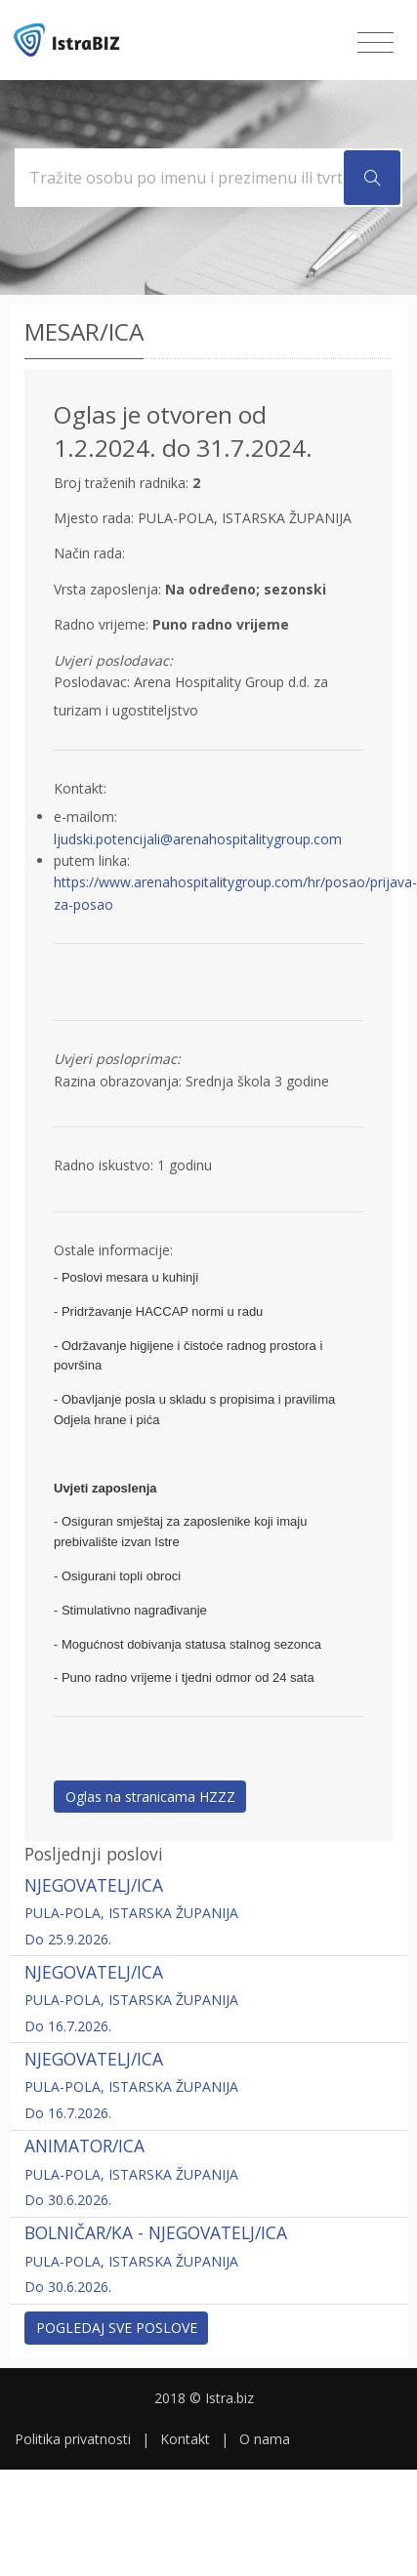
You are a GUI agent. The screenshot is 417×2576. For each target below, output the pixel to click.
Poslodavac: (92, 682)
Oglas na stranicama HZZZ (150, 1796)
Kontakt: (80, 788)
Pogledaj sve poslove (116, 2327)
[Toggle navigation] (375, 43)
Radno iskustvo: (103, 1165)
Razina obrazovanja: (118, 1081)
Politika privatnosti (73, 2439)
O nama (264, 2439)
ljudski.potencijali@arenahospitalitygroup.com (198, 839)
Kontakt (185, 2439)
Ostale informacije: (113, 1250)
